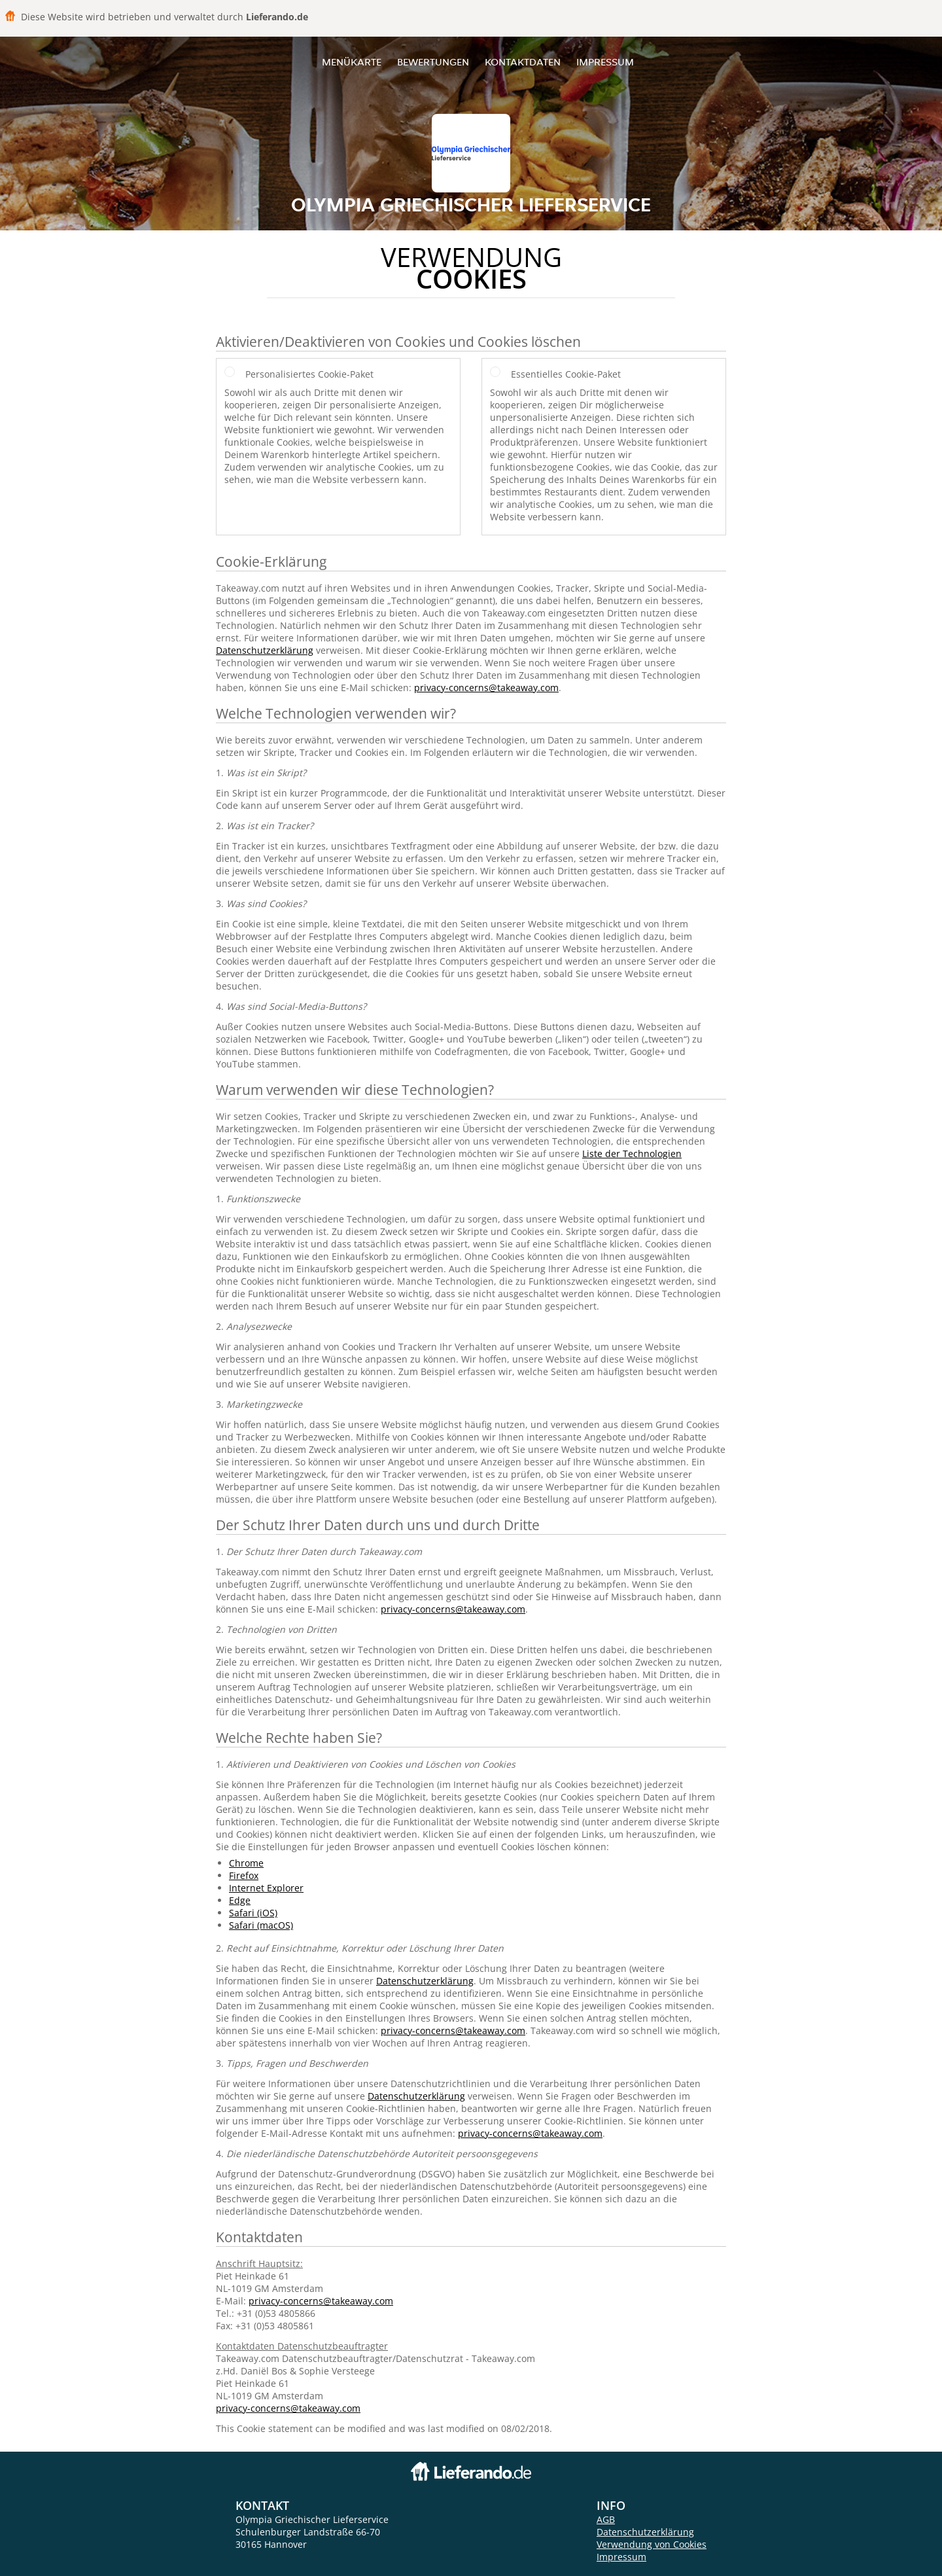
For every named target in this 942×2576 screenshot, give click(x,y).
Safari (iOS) (253, 1912)
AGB (606, 2519)
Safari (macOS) (261, 1925)
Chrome (246, 1863)
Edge (240, 1900)
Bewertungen (433, 62)
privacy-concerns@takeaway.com (486, 687)
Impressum (605, 62)
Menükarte (351, 62)
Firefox (243, 1875)
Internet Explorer (266, 1888)
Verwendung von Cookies (651, 2544)
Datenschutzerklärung (264, 650)
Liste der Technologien (632, 1153)
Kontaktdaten (523, 62)
